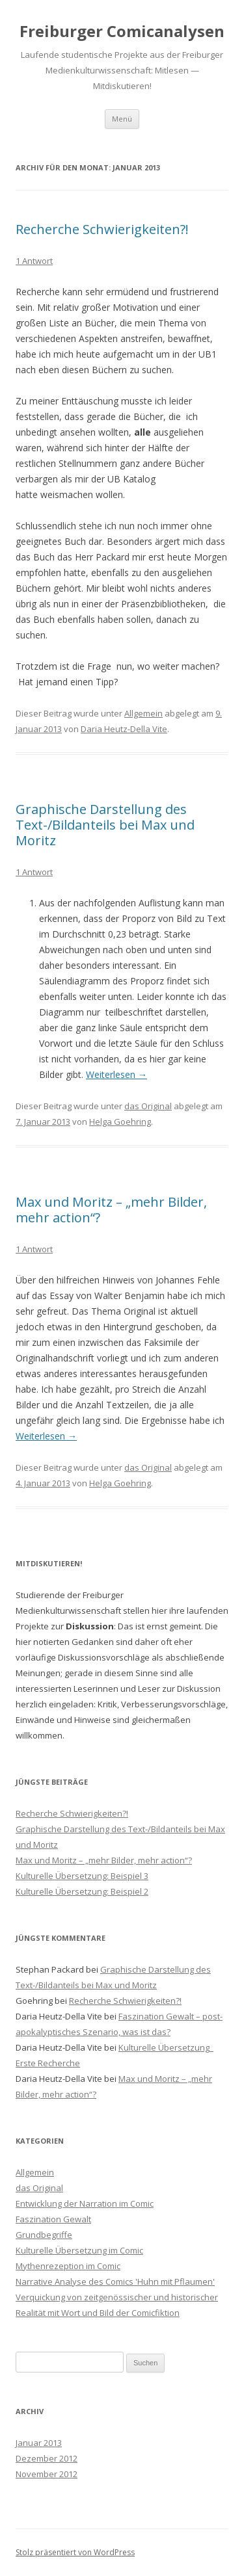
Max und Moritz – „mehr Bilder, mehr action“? (111, 1209)
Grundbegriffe (44, 2235)
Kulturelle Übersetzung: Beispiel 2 (82, 1891)
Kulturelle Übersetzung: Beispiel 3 (82, 1876)
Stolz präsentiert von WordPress (75, 2552)
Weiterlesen (116, 1074)
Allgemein (143, 713)
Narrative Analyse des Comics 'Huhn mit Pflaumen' (115, 2281)
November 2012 (46, 2474)
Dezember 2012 (46, 2458)
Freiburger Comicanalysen (122, 31)
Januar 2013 (39, 2443)
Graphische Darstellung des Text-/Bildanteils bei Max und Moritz (105, 824)
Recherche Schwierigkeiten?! (102, 229)
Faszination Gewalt (53, 2219)
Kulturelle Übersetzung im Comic (79, 2250)
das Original (148, 1106)
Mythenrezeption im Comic (68, 2266)
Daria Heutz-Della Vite (124, 729)
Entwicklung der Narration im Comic (85, 2203)
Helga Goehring (120, 1121)
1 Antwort (34, 261)
